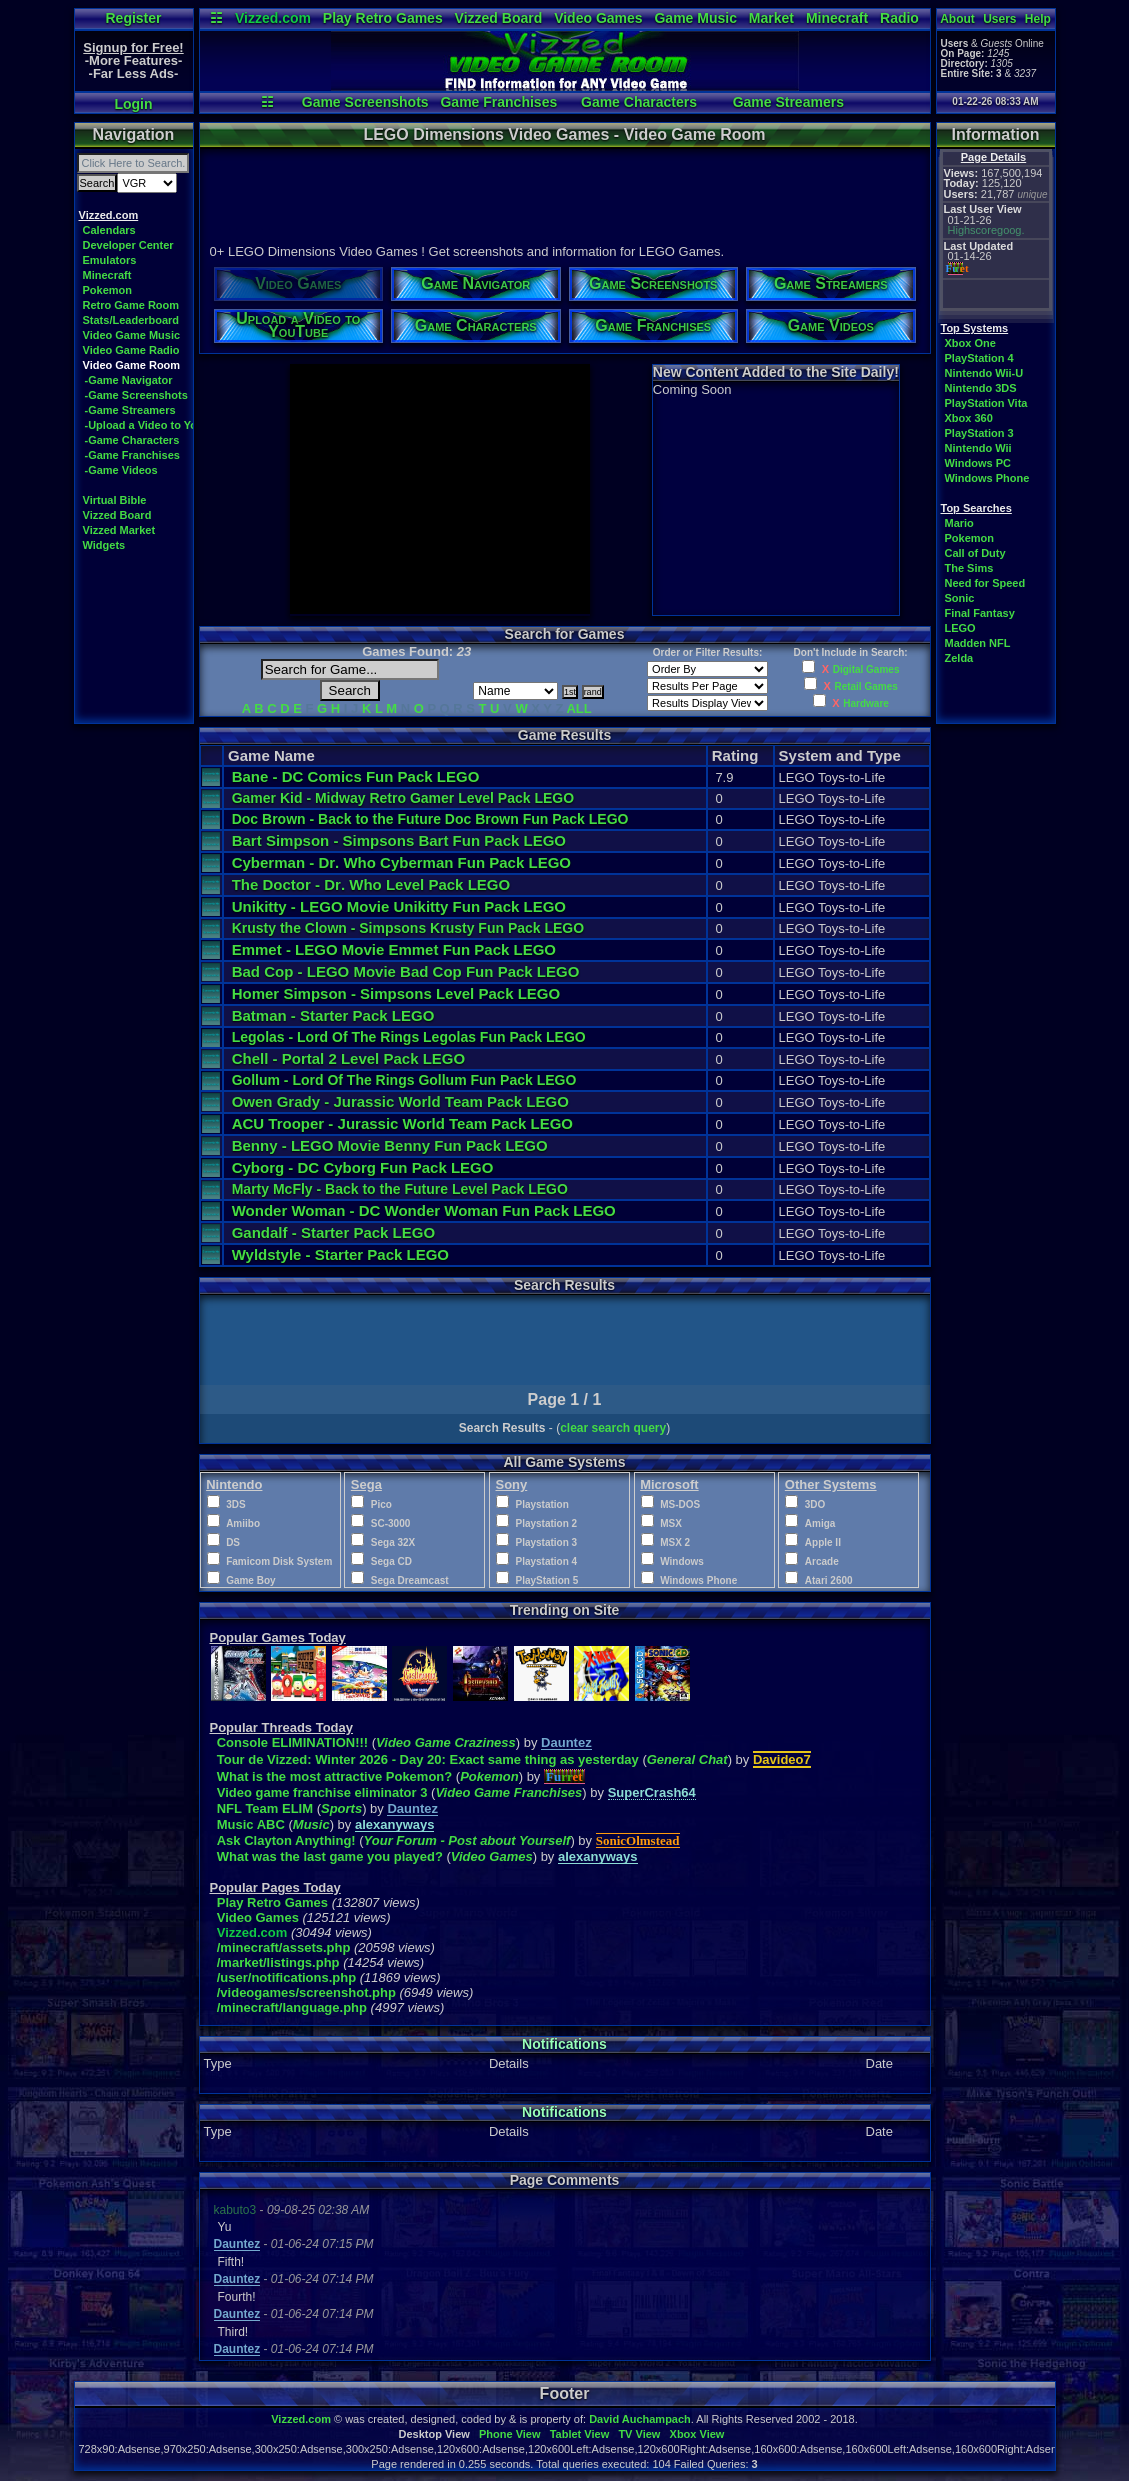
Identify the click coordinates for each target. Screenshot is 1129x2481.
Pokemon (108, 290)
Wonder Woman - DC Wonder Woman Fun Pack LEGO (424, 1210)
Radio (899, 18)
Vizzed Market (119, 530)
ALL (578, 708)
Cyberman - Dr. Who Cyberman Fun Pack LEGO (401, 862)
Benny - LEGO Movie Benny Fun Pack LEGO (390, 1145)
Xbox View (697, 2434)
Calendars (109, 230)
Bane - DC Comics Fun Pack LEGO (356, 776)
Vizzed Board (499, 18)
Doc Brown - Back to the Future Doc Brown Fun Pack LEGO (430, 819)
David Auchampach (640, 2419)
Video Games (598, 18)
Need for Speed (985, 583)
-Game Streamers (130, 410)
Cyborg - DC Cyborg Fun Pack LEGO (363, 1167)
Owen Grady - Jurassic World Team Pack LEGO (400, 1101)
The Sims (969, 568)
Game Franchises (498, 102)
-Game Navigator (129, 380)
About (957, 19)
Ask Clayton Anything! (286, 1840)
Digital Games (866, 669)
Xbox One (970, 343)
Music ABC (251, 1824)
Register (133, 18)
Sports (341, 1808)
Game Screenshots (365, 102)
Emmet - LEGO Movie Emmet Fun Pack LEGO (394, 949)
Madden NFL (978, 643)
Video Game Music (132, 335)
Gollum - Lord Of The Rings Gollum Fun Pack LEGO (404, 1080)
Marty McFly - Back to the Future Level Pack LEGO (400, 1189)
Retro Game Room (131, 305)
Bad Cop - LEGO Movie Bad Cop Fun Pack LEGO (406, 971)
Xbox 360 (969, 418)
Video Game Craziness (446, 1742)
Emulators (110, 260)
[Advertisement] (564, 193)
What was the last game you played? (330, 1856)
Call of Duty (975, 553)
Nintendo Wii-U (984, 373)
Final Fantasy (980, 613)
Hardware (866, 703)
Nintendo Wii (978, 448)
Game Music (695, 18)
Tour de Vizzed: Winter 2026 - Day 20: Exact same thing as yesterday (428, 1759)
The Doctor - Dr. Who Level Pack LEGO (371, 884)
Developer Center (128, 245)
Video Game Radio (131, 350)
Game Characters (639, 102)
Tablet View (580, 2434)
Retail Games (865, 686)
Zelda (959, 658)
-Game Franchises (132, 455)
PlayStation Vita (986, 403)
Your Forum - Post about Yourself (467, 1840)
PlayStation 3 (979, 433)
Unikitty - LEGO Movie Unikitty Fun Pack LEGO (399, 906)
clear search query (613, 1428)
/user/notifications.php (286, 1977)
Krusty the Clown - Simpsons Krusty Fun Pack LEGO (408, 928)
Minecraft (837, 18)
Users (999, 19)
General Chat (687, 1759)
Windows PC (978, 463)
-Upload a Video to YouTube (157, 425)
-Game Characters (132, 440)
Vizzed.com (273, 18)
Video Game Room (132, 365)
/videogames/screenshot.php (306, 1992)
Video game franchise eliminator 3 (324, 1792)
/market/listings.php (278, 1962)
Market (771, 18)
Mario (959, 523)
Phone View (510, 2434)
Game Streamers (788, 102)
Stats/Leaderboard (131, 320)
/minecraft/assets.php (284, 1947)
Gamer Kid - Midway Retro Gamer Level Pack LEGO (403, 798)
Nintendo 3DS (981, 388)
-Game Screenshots (136, 395)
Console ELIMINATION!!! (292, 1742)
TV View (639, 2434)
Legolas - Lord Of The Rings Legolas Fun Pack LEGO (409, 1037)
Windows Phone (987, 478)
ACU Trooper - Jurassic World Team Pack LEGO (402, 1123)
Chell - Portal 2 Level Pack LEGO (348, 1058)
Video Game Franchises (508, 1792)
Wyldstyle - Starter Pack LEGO (340, 1254)
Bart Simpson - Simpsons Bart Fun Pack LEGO (399, 840)
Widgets (104, 545)
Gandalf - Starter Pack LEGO (333, 1232)
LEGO (960, 628)
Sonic (960, 598)
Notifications (564, 2044)
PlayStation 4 (979, 358)
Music (311, 1824)
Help (1038, 19)
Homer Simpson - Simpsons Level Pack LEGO (396, 993)
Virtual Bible (115, 500)
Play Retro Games (383, 18)
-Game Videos (121, 470)
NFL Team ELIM (265, 1808)
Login (133, 104)
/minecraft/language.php (292, 2007)
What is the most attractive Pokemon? (335, 1776)
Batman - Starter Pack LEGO (333, 1015)
